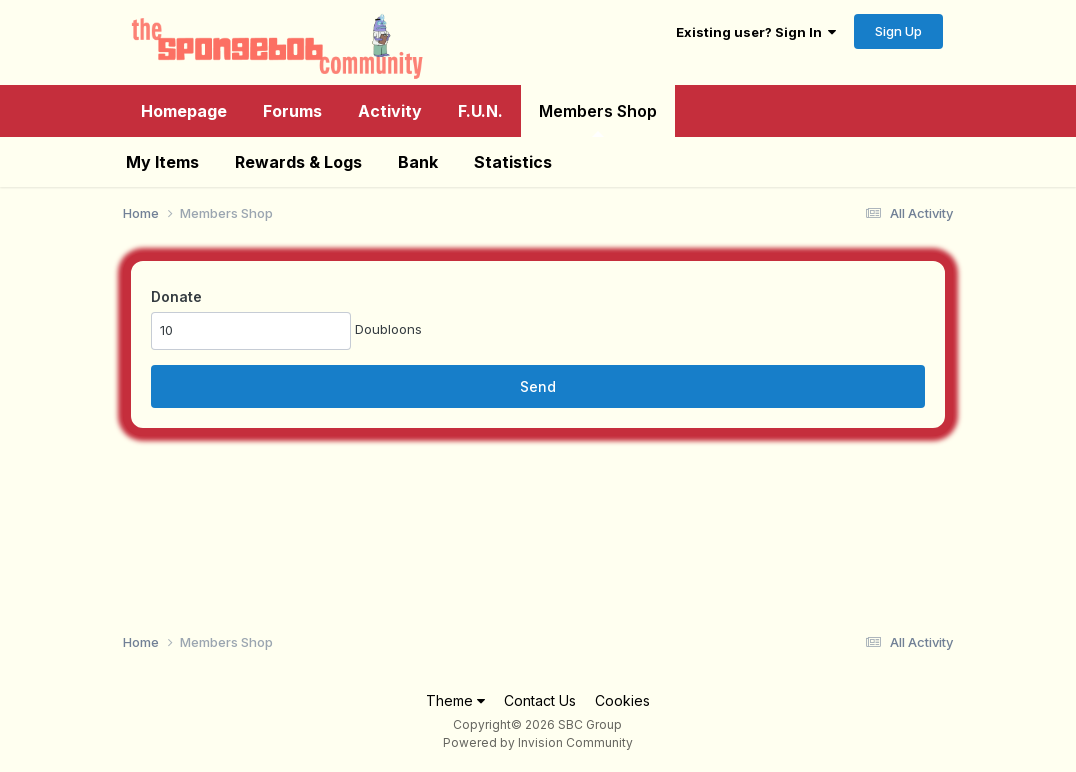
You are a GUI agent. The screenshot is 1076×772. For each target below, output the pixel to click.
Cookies (622, 700)
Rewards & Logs (298, 162)
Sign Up (898, 31)
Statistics (513, 162)
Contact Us (540, 700)
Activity (390, 111)
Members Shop (598, 119)
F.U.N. (480, 111)
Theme (455, 700)
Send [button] (538, 386)
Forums (292, 111)
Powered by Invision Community (538, 742)
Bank (418, 162)
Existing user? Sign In (756, 32)
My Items (162, 162)
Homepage (184, 111)
